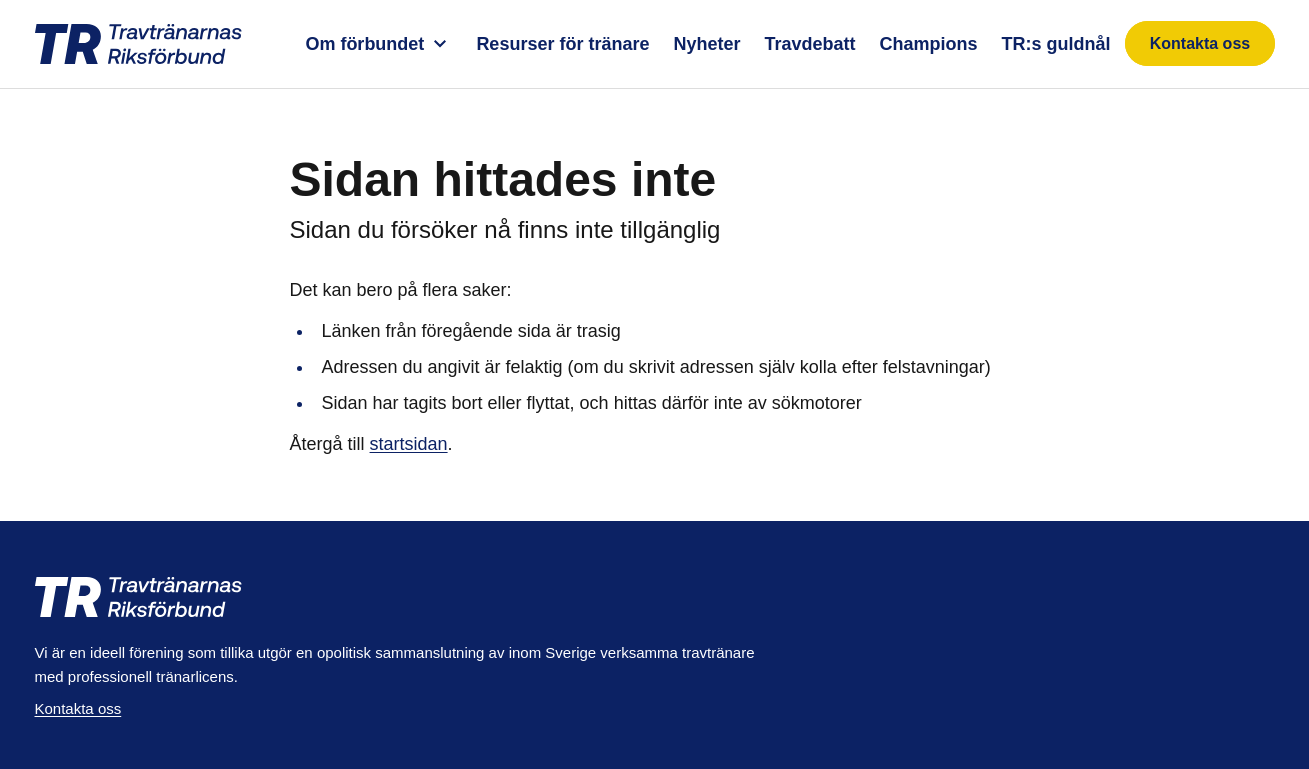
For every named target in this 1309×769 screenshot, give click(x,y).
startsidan (409, 444)
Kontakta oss (1200, 43)
